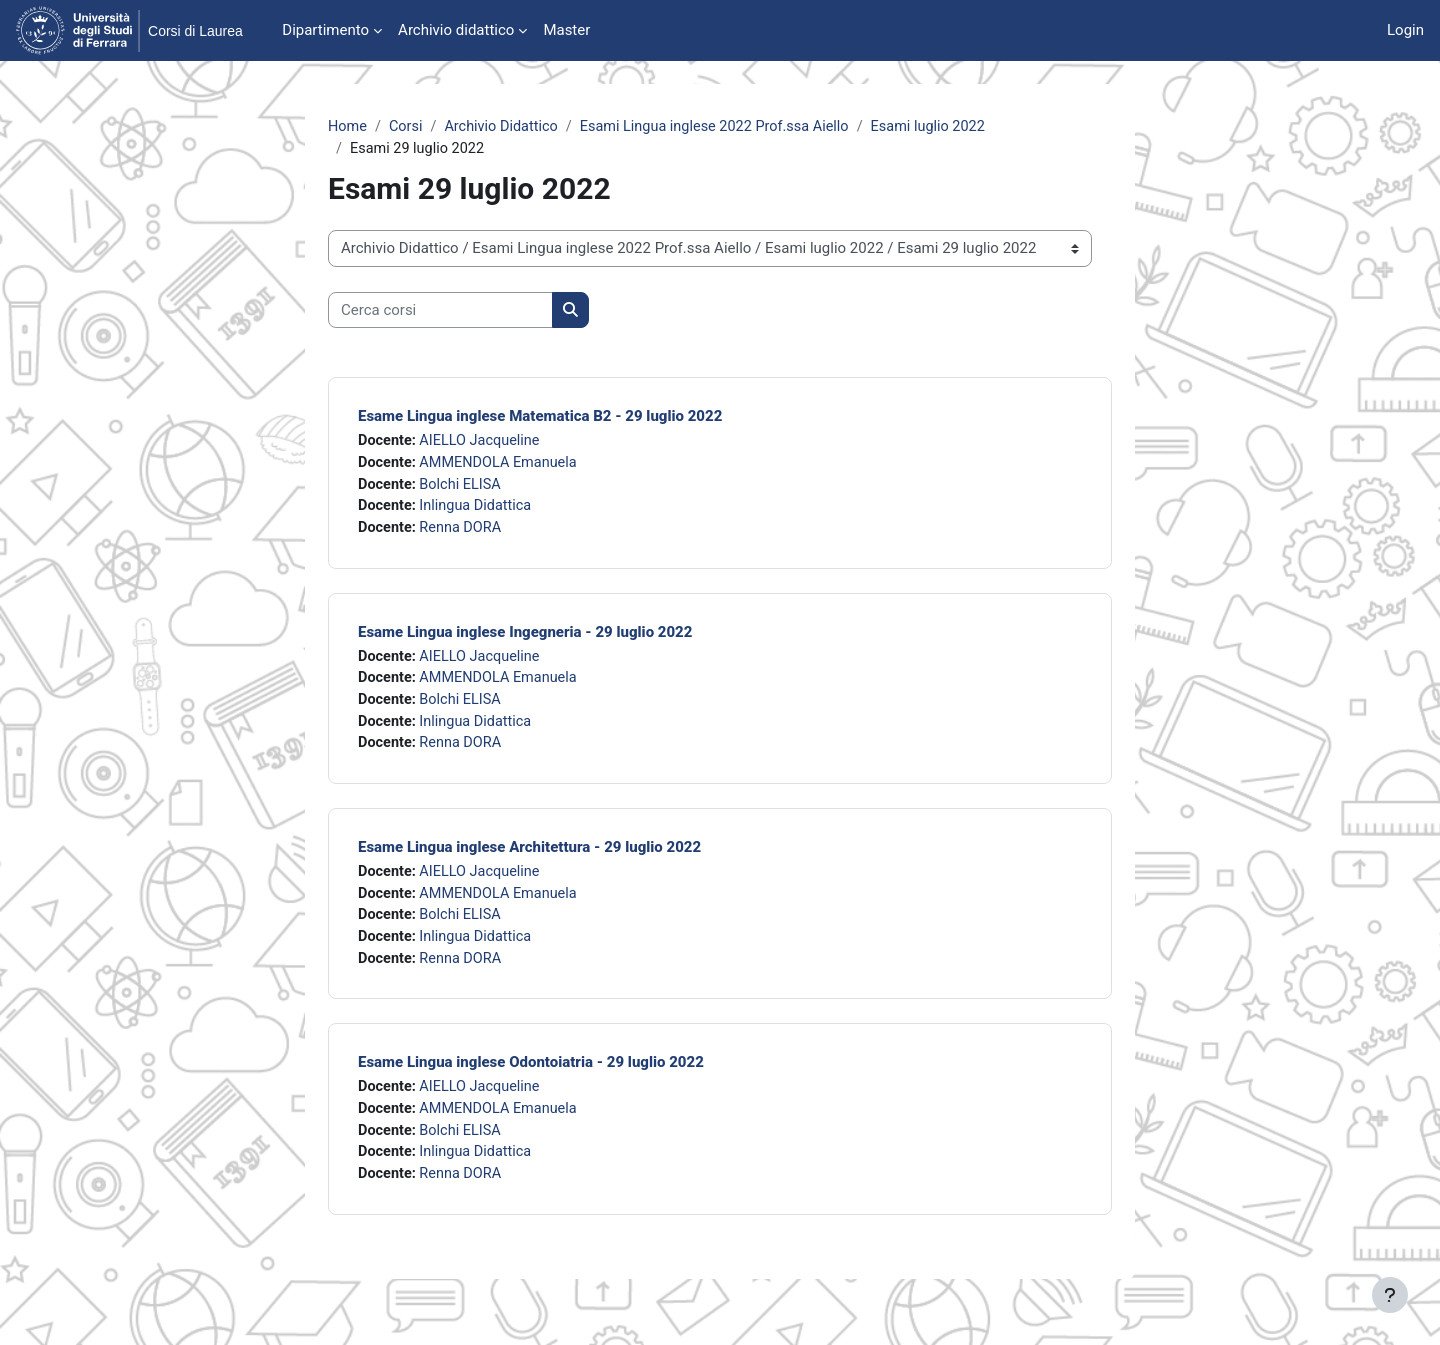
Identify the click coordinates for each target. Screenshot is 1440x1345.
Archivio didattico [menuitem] (456, 30)
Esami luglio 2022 (948, 127)
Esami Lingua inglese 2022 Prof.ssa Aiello (726, 127)
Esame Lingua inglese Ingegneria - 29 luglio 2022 (525, 638)
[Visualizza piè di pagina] (1390, 1295)
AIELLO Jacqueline (484, 443)
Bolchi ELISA (464, 488)
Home (348, 127)
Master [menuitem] (566, 30)
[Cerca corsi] (440, 312)
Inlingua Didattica (480, 511)
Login (1405, 30)
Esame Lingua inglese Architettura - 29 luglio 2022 (529, 857)
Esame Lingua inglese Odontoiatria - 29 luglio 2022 (531, 1077)
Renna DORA (464, 533)
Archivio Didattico (507, 127)
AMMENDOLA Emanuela (503, 466)
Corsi (408, 127)
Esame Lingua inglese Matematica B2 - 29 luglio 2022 (540, 418)
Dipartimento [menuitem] (325, 30)
